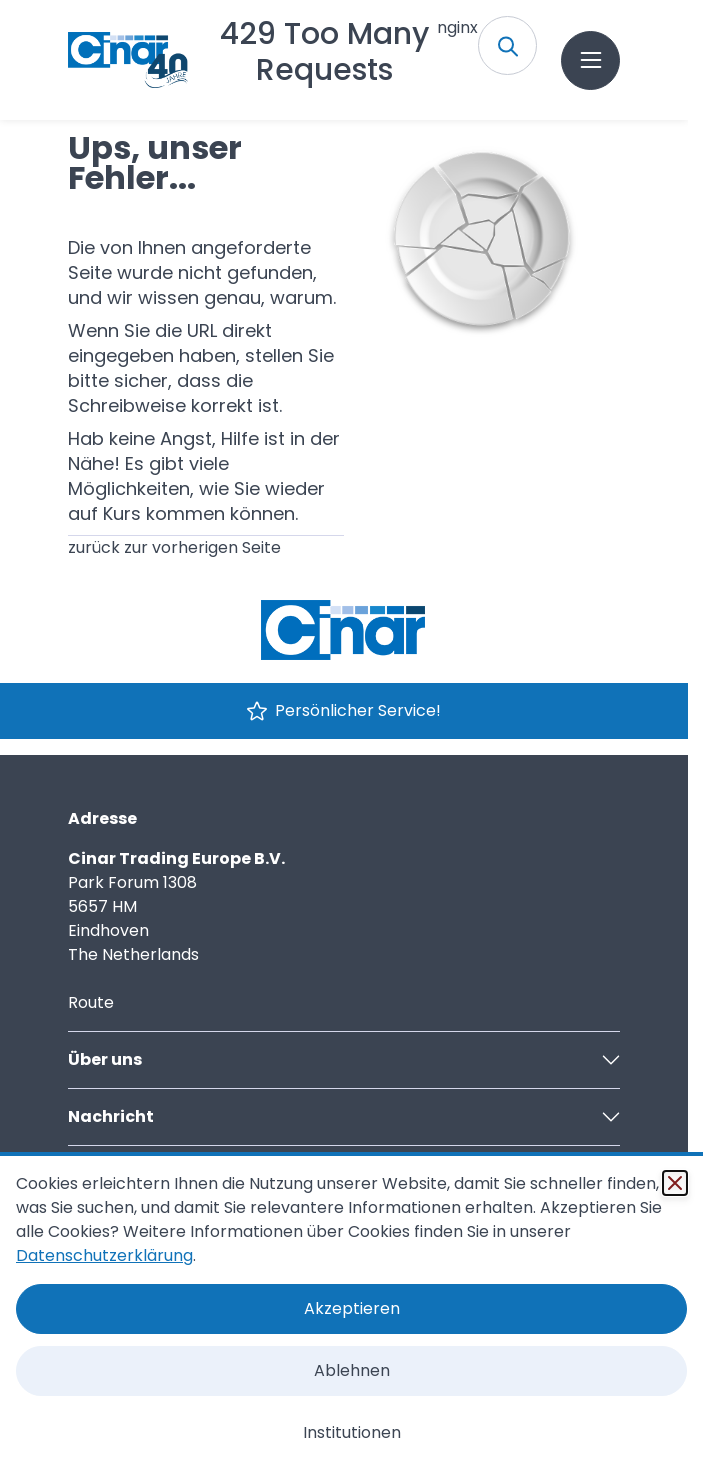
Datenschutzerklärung (104, 1255)
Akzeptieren (352, 1308)
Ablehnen (352, 1370)
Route (91, 1002)
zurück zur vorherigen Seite (174, 547)
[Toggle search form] (507, 45)
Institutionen (352, 1432)
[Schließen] (675, 1183)
